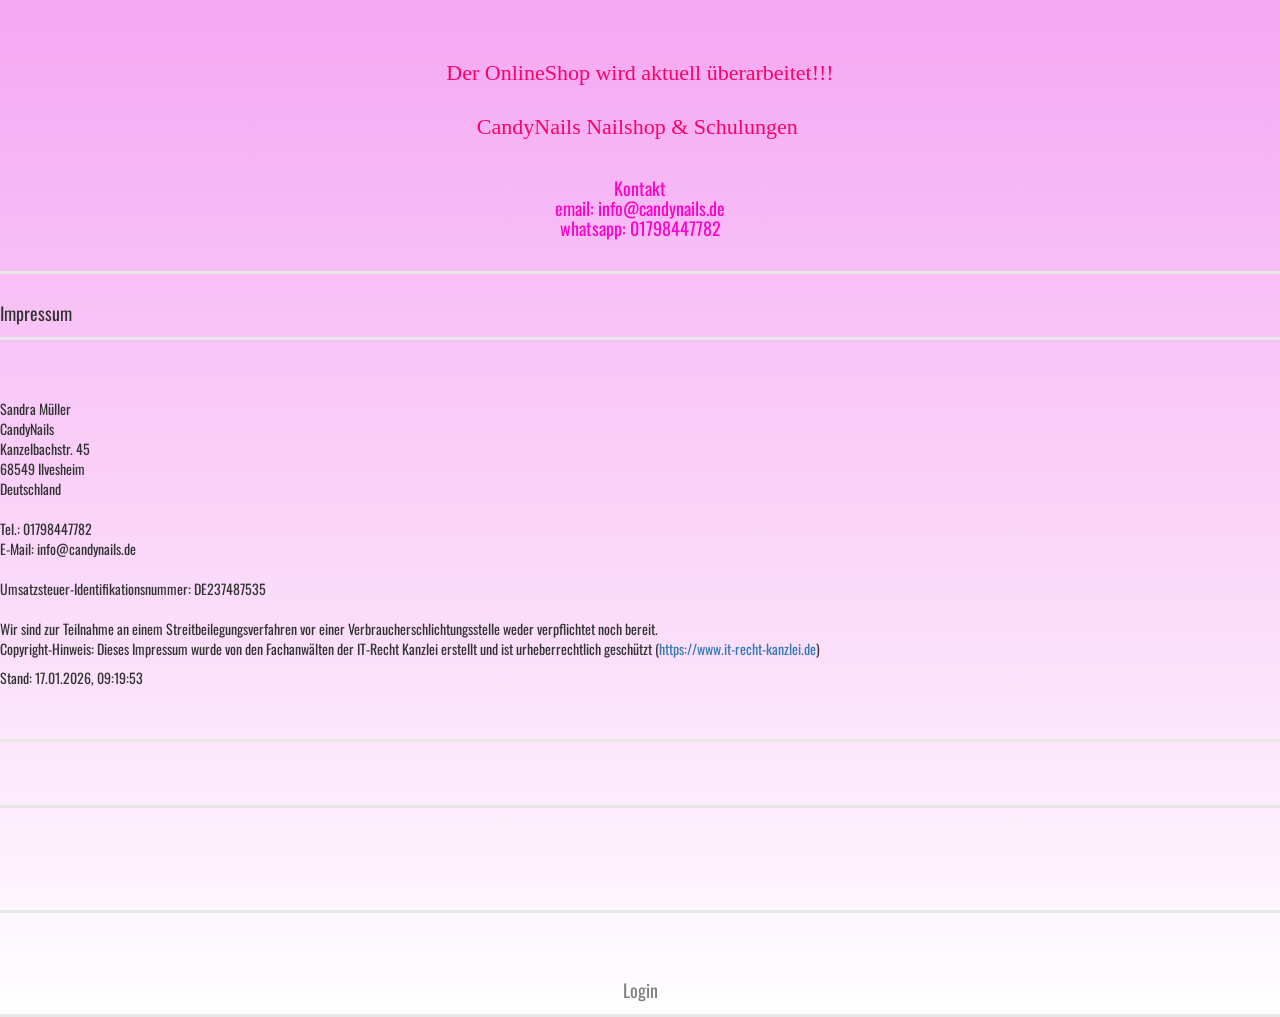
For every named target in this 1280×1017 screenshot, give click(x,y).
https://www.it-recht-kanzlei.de (737, 648)
